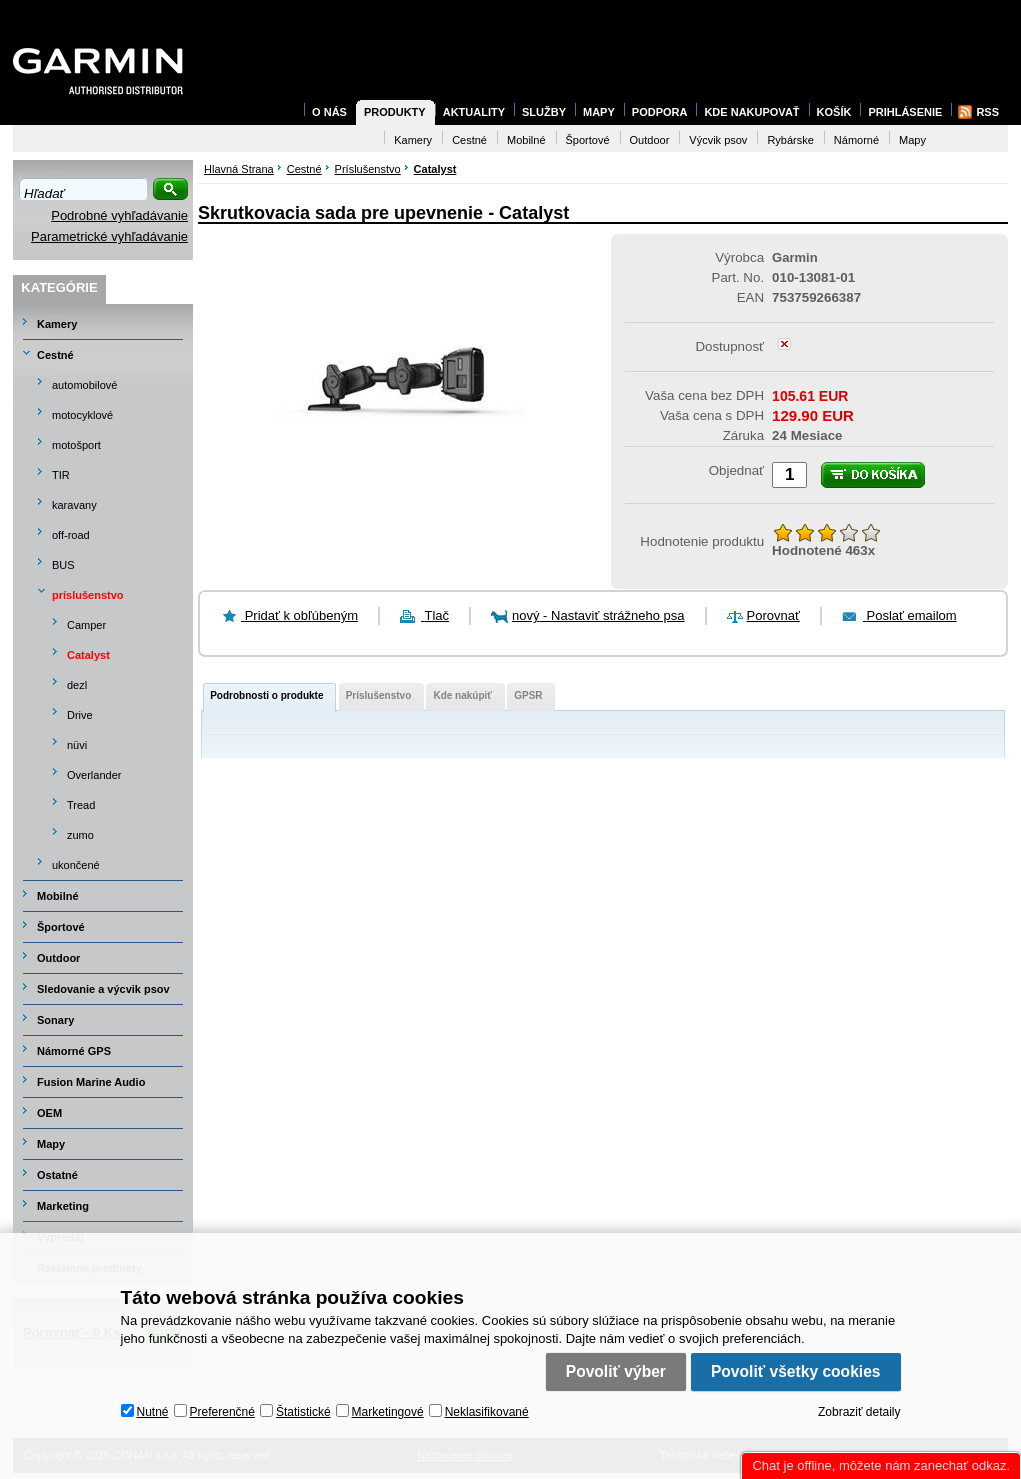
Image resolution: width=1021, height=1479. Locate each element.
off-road (71, 535)
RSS (987, 112)
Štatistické (303, 1412)
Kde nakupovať (751, 112)
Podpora (660, 112)
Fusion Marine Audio (91, 1082)
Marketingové (388, 1412)
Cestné (55, 355)
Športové (61, 927)
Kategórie (59, 287)
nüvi (77, 745)
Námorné (856, 140)
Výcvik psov (718, 140)
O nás (329, 112)
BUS (63, 565)
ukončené (76, 865)
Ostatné (57, 1175)
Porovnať (773, 615)
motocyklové (82, 415)
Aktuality (474, 112)
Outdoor (58, 958)
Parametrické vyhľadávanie (109, 236)
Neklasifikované (487, 1412)
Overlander (94, 775)
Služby (544, 112)
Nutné (153, 1412)
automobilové (84, 385)
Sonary (55, 1020)
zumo (80, 835)
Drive (80, 715)
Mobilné (58, 896)
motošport (76, 445)
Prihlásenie (905, 112)
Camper (86, 625)
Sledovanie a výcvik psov (103, 989)
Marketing (63, 1206)
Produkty (395, 112)
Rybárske (790, 140)
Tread (81, 805)
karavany (74, 505)
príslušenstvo (88, 595)
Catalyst (88, 655)
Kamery (57, 324)
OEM (49, 1113)
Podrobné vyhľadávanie (119, 215)
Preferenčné (222, 1412)
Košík (834, 112)
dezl (77, 685)
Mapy (51, 1144)
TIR (61, 475)
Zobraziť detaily (859, 1412)
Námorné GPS (74, 1051)
